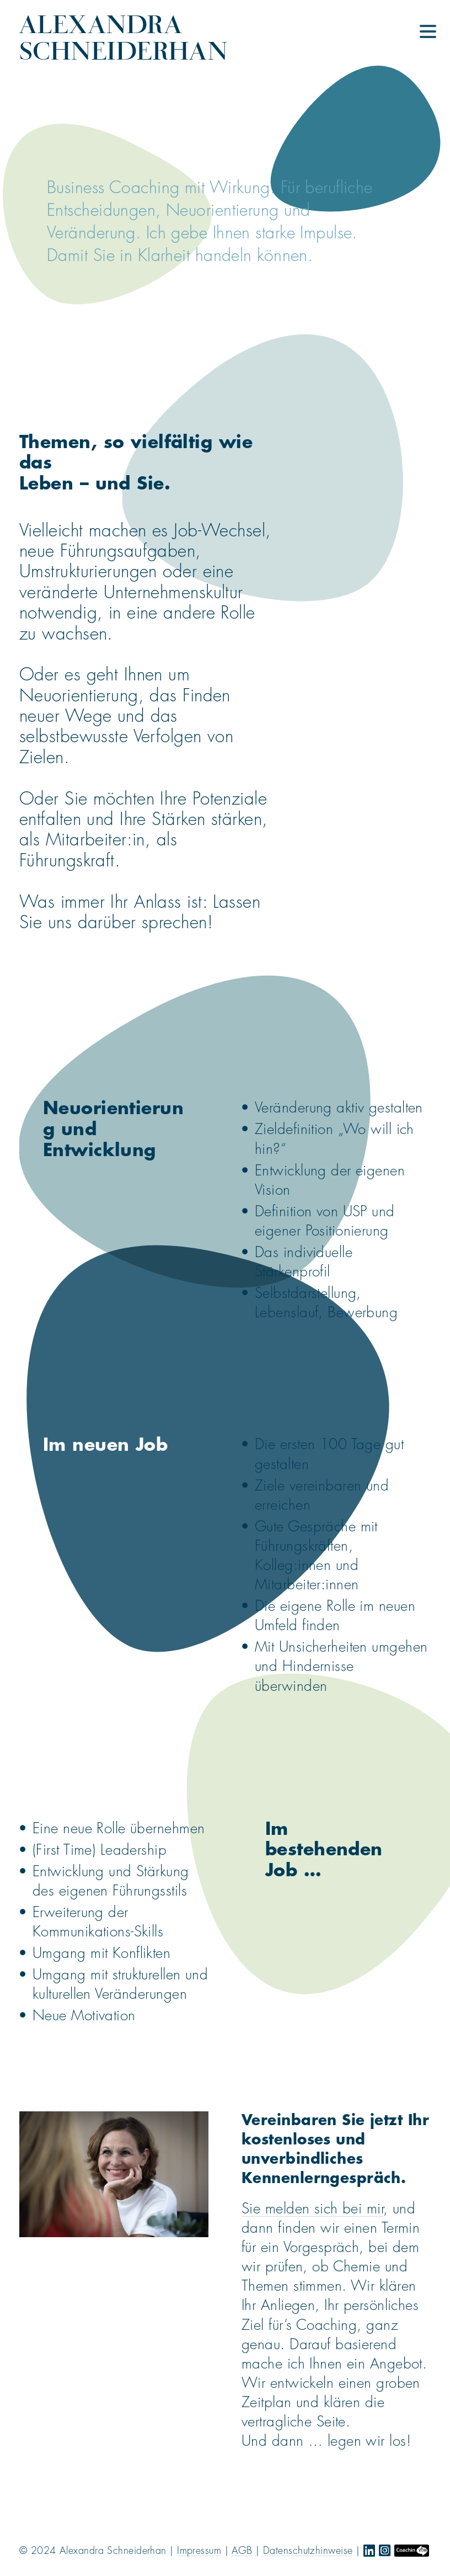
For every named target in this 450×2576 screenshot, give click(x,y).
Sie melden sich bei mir (312, 2209)
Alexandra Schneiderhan (123, 37)
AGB (242, 2551)
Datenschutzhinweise (307, 2551)
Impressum (199, 2551)
